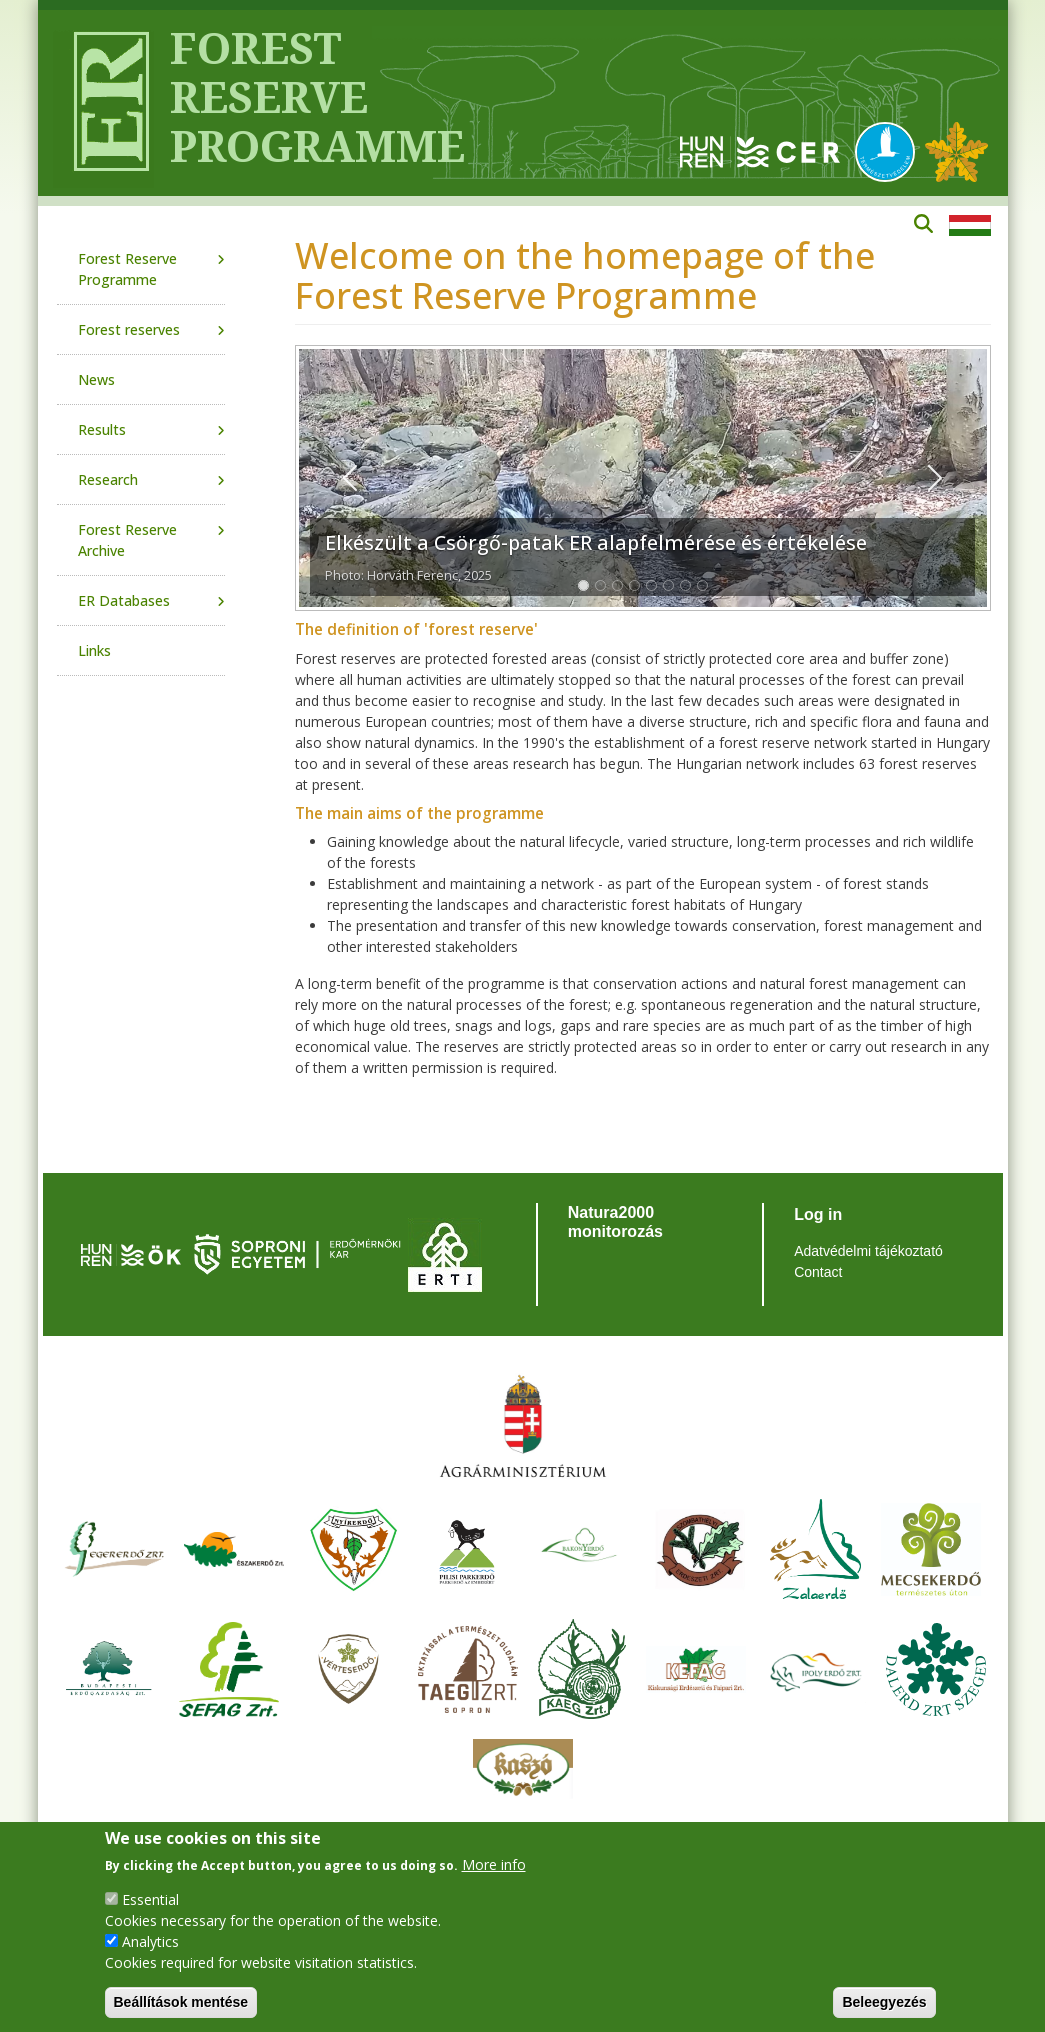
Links (94, 650)
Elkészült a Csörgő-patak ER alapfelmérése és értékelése (596, 542)
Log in (818, 1214)
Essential (150, 1899)
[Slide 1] (583, 585)
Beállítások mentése (181, 2002)
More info (494, 1864)
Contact (818, 1272)
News (96, 379)
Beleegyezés (884, 2002)
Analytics (150, 1941)
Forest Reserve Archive (127, 540)
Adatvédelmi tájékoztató (868, 1251)
